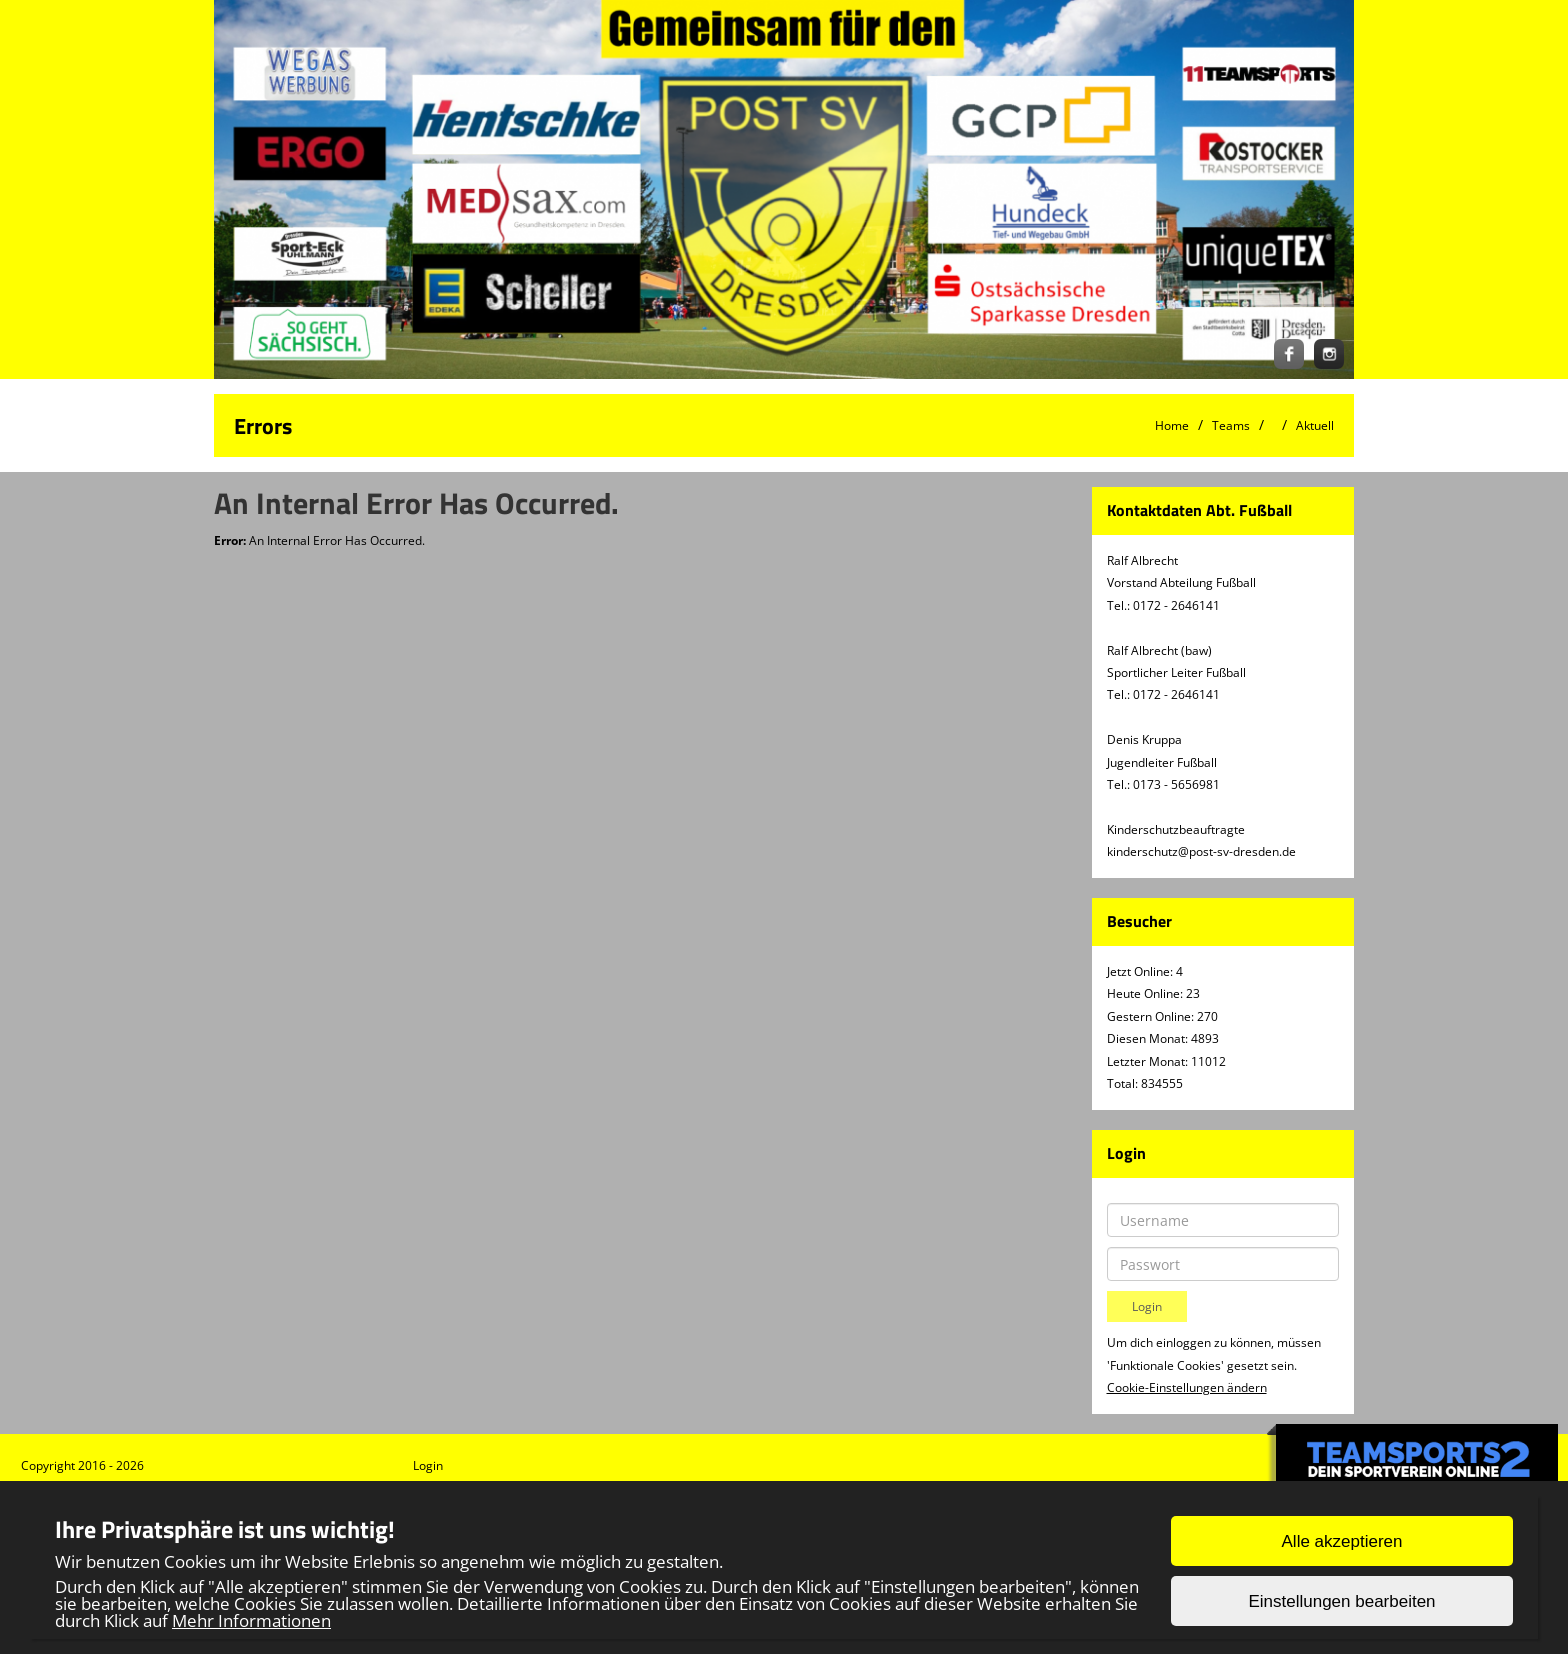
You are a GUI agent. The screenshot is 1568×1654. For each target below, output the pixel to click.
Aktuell (1315, 425)
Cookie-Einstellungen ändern (1187, 1387)
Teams (1231, 425)
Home (1172, 425)
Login (428, 1465)
